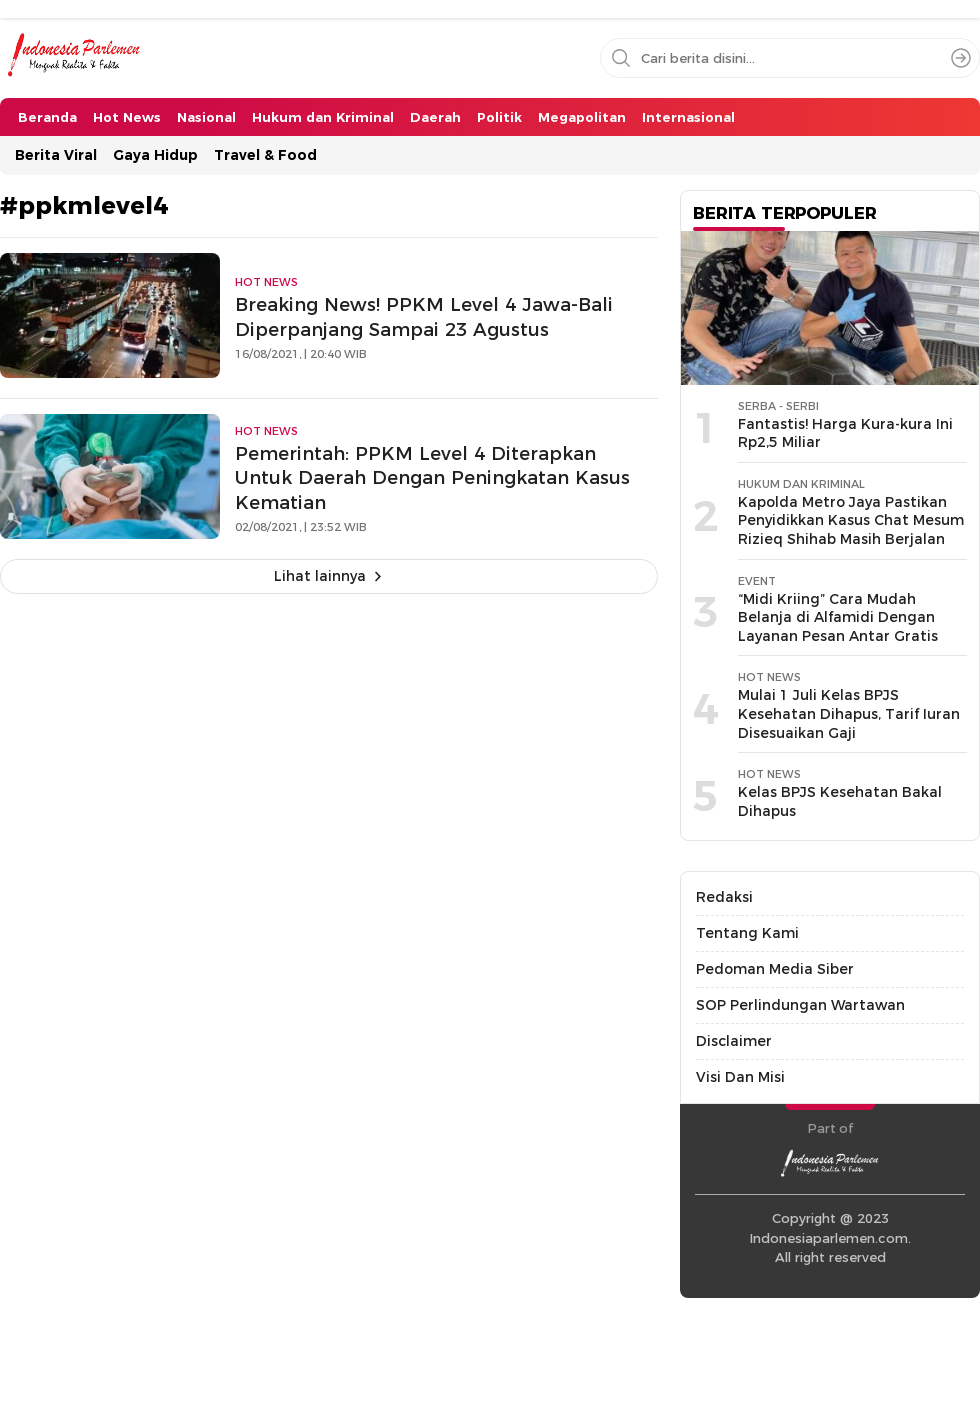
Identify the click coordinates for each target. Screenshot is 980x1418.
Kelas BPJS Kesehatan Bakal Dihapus (840, 801)
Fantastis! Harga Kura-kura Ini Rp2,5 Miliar (845, 433)
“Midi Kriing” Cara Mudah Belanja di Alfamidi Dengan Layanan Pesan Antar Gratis (838, 617)
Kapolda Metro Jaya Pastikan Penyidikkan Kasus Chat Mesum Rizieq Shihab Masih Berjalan (851, 520)
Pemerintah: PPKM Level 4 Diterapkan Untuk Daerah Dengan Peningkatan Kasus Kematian (432, 478)
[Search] (961, 58)
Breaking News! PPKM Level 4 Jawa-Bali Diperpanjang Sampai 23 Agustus (424, 317)
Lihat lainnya (320, 576)
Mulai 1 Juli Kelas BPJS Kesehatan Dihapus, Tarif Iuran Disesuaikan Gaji (849, 713)
